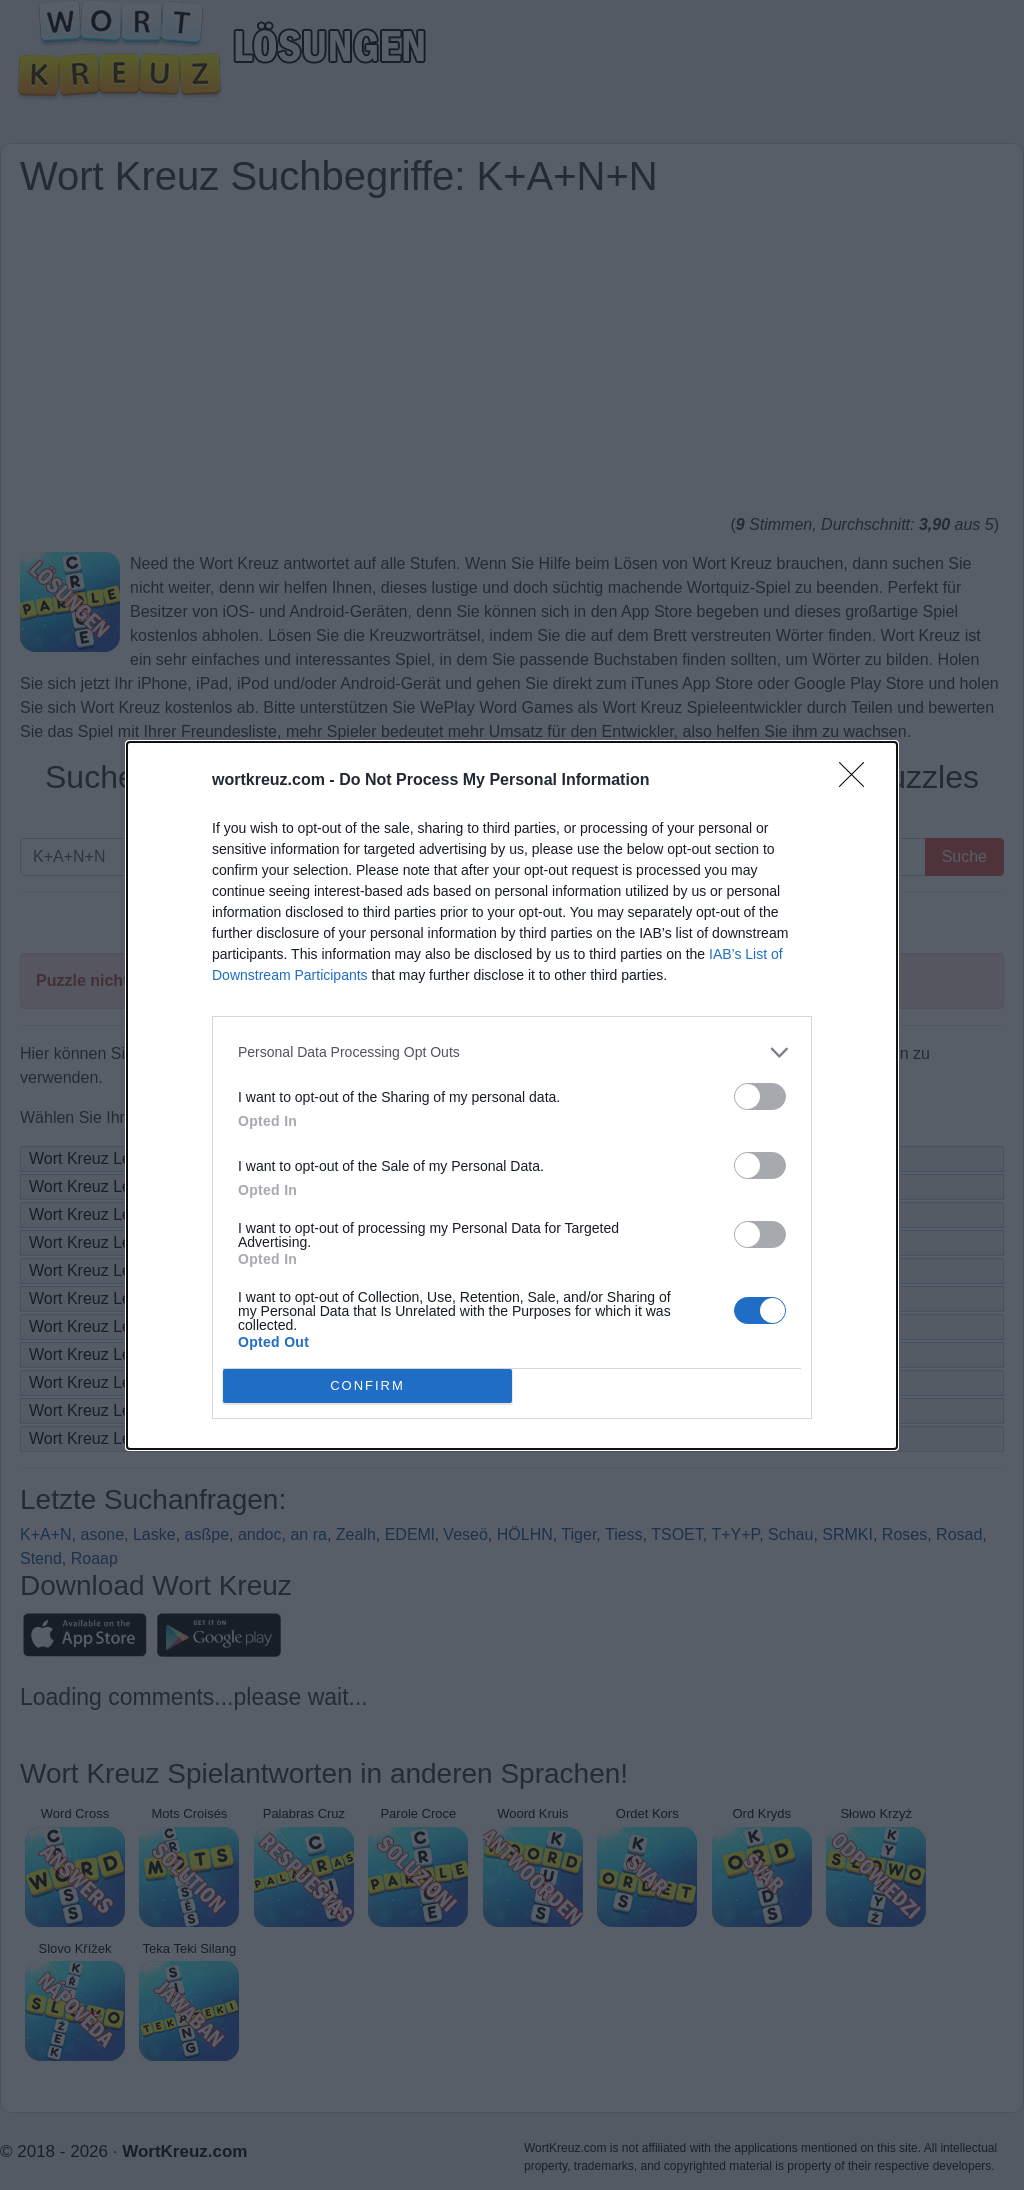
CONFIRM (367, 1384)
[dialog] (512, 1095)
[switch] (760, 1096)
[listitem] (512, 1052)
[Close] (858, 781)
